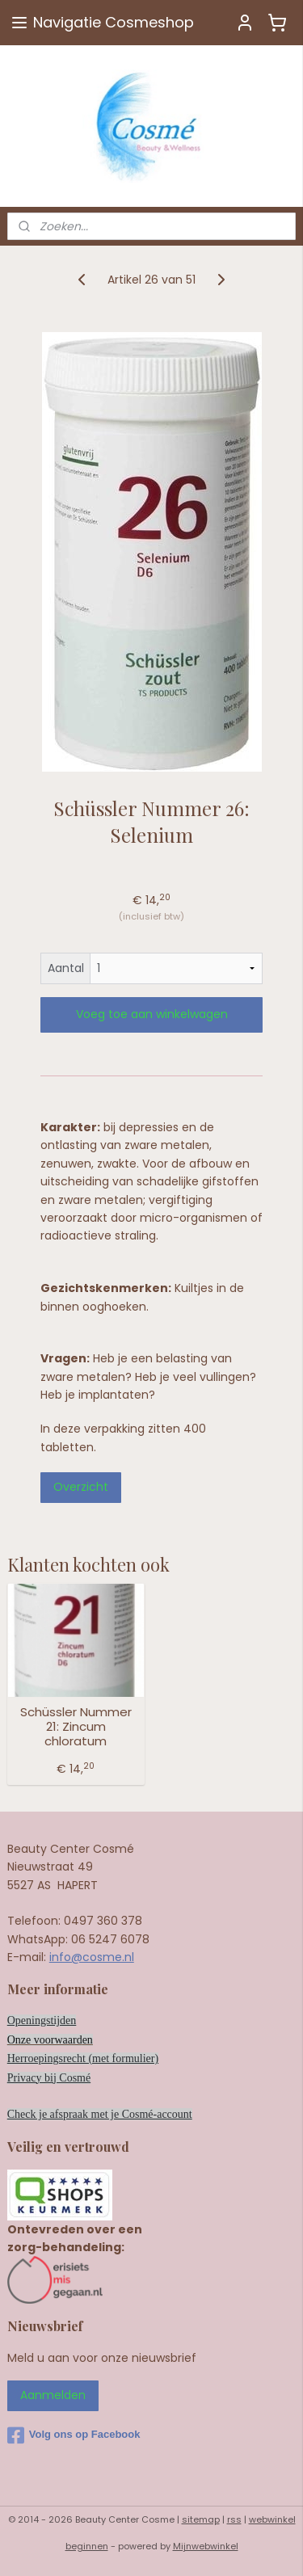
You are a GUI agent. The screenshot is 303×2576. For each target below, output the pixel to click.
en (87, 2040)
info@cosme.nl (91, 1957)
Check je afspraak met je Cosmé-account (99, 2114)
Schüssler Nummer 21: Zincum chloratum (76, 1727)
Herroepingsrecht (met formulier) (82, 2058)
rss (234, 2519)
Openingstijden (42, 2020)
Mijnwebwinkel (205, 2546)
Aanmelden (53, 2395)
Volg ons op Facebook (74, 2435)
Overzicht (80, 1487)
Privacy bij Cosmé (48, 2078)
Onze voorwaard (44, 2040)
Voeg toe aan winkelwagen (152, 1014)
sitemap (201, 2519)
